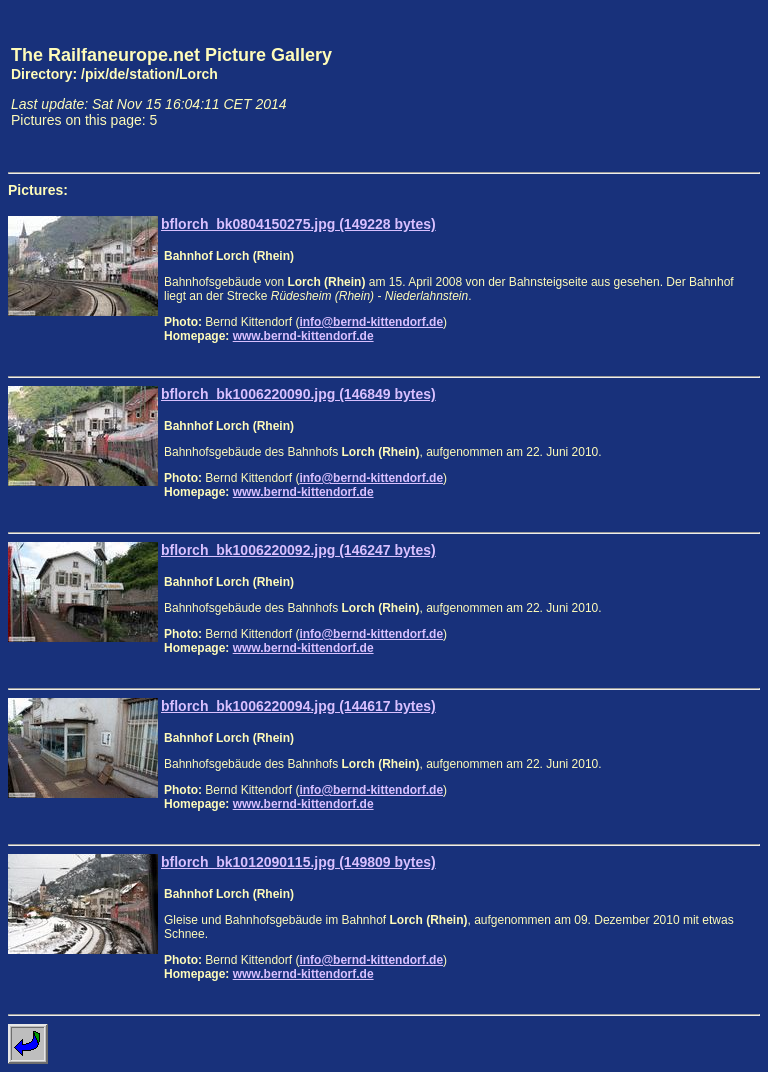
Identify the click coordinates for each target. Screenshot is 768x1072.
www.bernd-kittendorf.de (303, 336)
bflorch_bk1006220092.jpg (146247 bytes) (298, 550)
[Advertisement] (667, 86)
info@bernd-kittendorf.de (371, 322)
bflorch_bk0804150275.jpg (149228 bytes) (298, 224)
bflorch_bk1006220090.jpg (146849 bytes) (298, 394)
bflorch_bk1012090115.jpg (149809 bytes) (298, 862)
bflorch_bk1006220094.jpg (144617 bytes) (298, 706)
